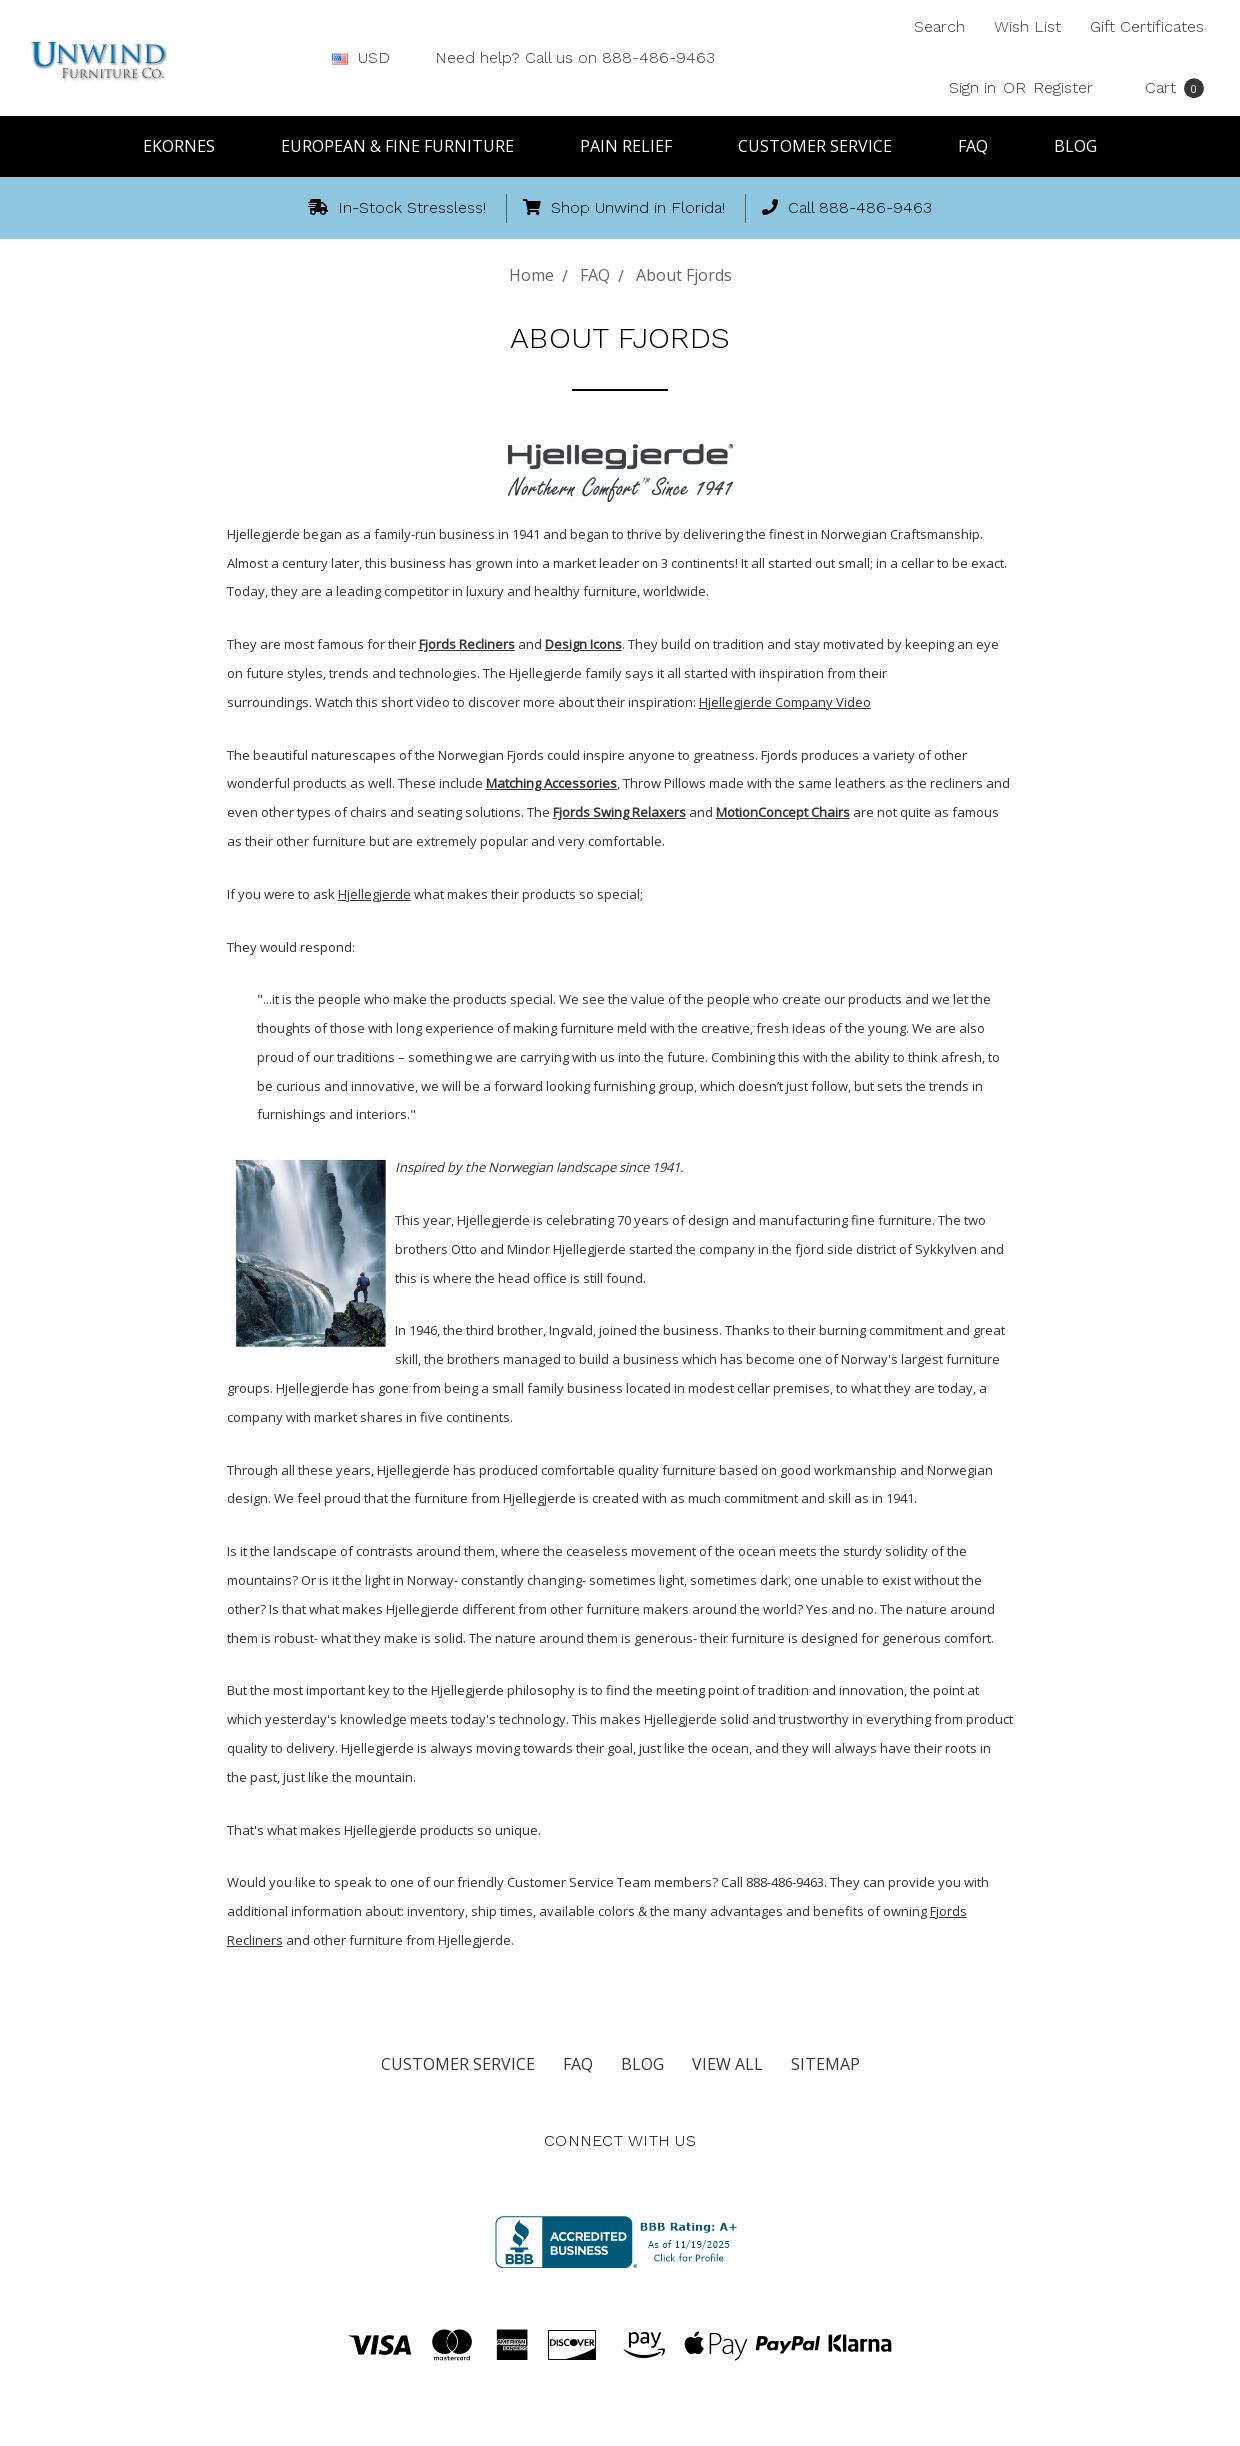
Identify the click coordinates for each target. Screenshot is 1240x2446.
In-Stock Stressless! (397, 207)
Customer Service (824, 146)
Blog (1075, 146)
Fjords (437, 644)
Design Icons (583, 644)
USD (369, 57)
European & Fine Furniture (406, 146)
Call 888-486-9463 (847, 207)
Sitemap (825, 2064)
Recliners (485, 644)
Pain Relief (635, 146)
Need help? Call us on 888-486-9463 (575, 57)
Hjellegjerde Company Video (785, 702)
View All (727, 2064)
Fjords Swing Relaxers (619, 812)
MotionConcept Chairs (783, 812)
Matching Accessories (551, 783)
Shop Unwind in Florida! (624, 207)
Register (1063, 87)
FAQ (982, 146)
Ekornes (188, 146)
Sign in (972, 87)
